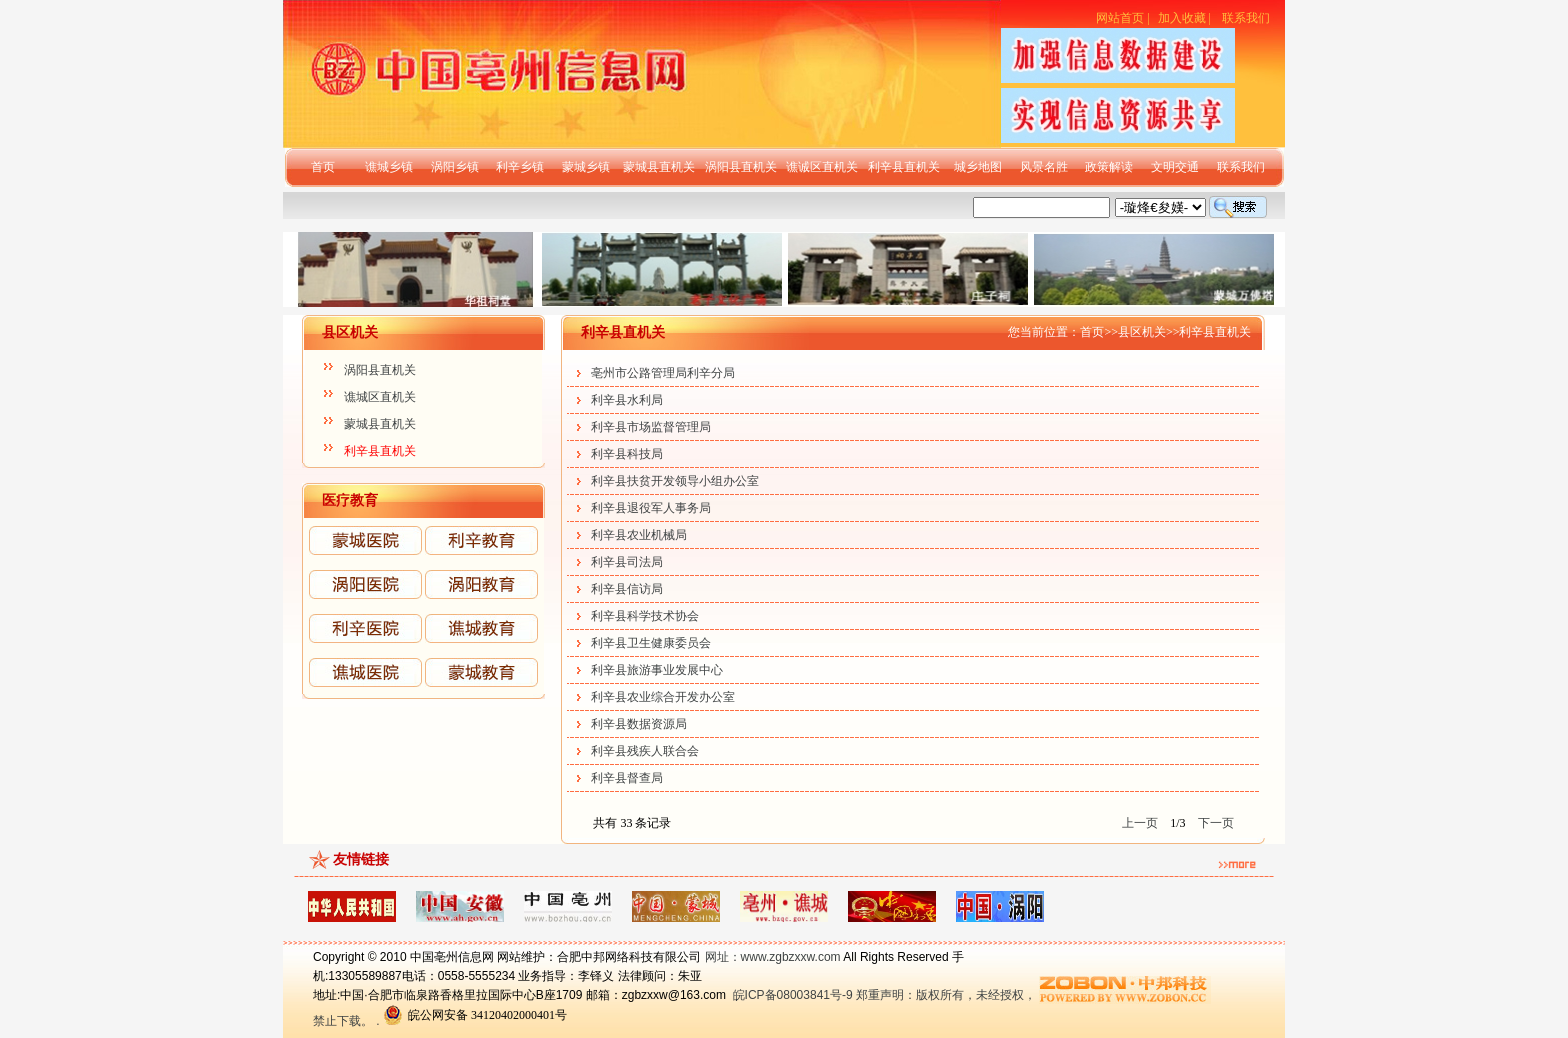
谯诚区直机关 (822, 167)
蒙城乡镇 (586, 167)
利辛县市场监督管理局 (651, 427)
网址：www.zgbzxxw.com (773, 957)
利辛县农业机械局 (639, 535)
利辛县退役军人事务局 (651, 508)
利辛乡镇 (520, 167)
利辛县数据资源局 (639, 724)
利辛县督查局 (627, 778)
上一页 (1140, 823)
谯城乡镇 (389, 167)
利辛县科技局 (627, 454)
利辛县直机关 (904, 167)
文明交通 (1175, 167)
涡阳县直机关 (741, 167)
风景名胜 (1044, 167)
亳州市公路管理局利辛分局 (663, 373)
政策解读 (1109, 167)
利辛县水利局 (627, 400)
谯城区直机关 (380, 397)
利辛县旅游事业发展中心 (657, 670)
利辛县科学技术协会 (645, 616)
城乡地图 (978, 167)
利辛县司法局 (627, 562)
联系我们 (1246, 18)
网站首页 (1120, 18)
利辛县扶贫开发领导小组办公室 (675, 481)
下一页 (1216, 823)
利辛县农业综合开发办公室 (663, 697)
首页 (323, 167)
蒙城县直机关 (659, 167)
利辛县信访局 (627, 589)
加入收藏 (1182, 18)
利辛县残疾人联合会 (645, 751)
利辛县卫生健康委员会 (651, 643)
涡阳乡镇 (455, 167)
